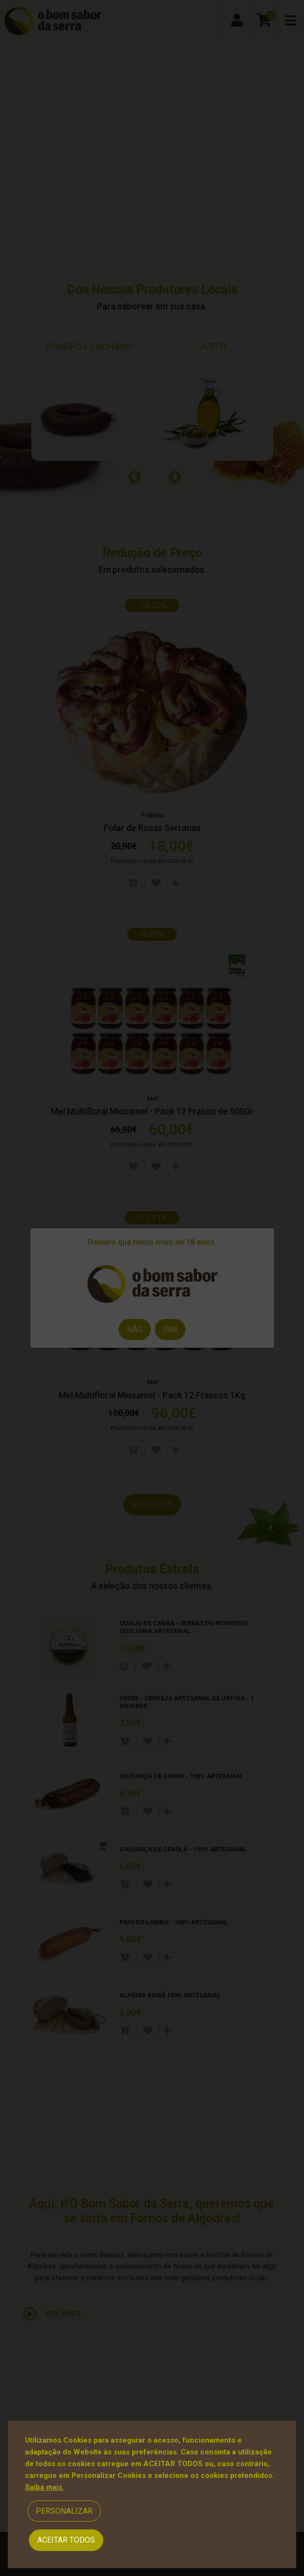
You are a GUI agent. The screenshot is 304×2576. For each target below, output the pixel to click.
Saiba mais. (44, 2487)
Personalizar (64, 2511)
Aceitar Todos (66, 2540)
